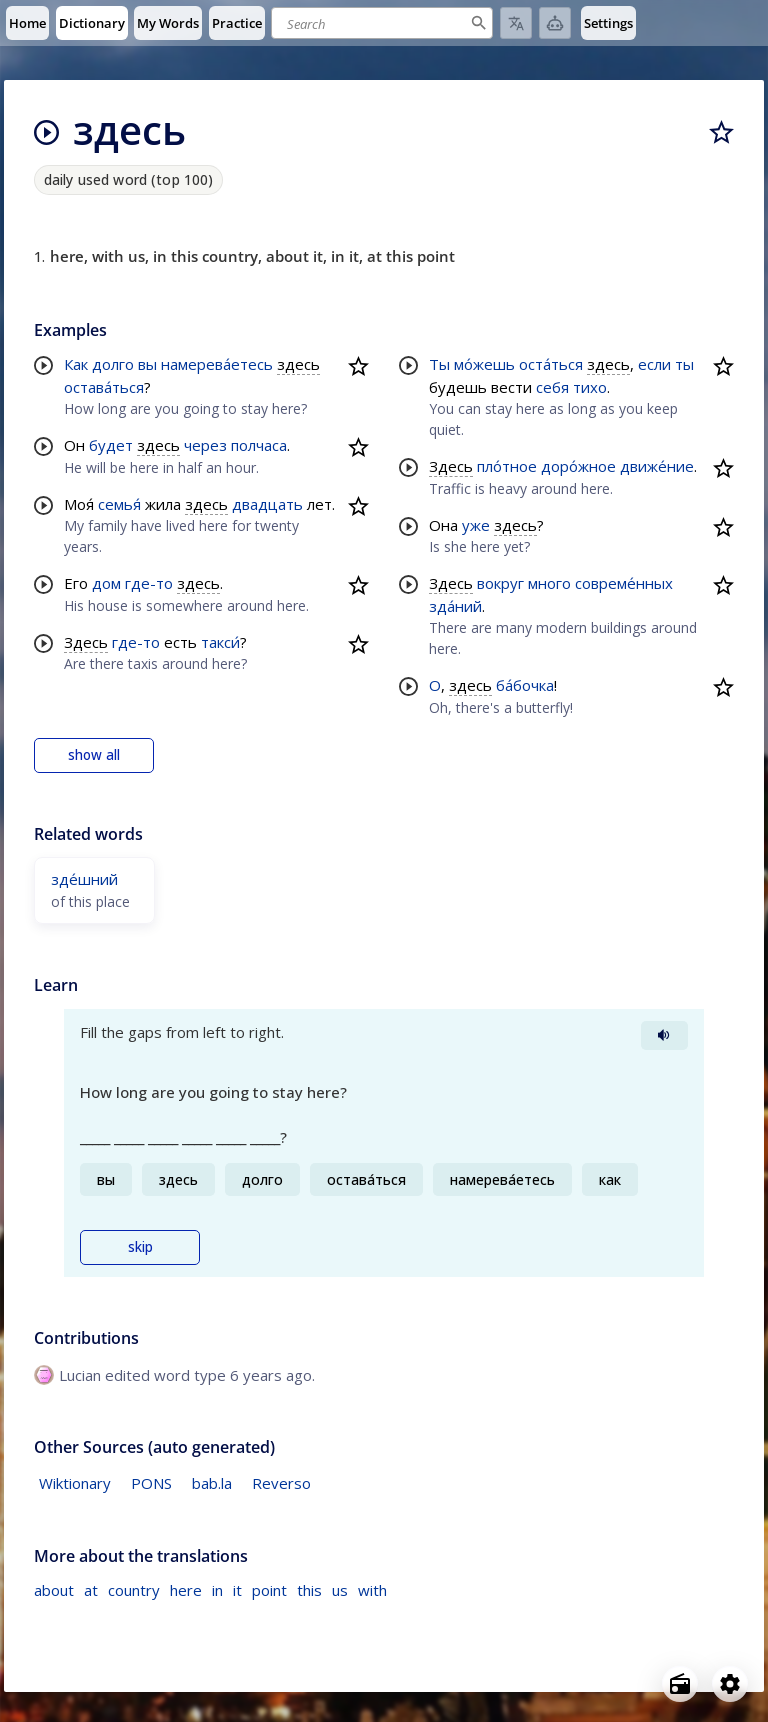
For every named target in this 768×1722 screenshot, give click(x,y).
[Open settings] (730, 1684)
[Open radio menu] (680, 1684)
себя (552, 387)
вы (147, 364)
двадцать (267, 504)
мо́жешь (484, 364)
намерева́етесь (217, 364)
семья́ (119, 504)
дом (106, 583)
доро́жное (578, 466)
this (309, 1590)
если (654, 364)
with (372, 1590)
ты (684, 364)
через (205, 445)
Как (76, 364)
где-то (149, 583)
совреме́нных (624, 583)
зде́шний (84, 879)
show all (94, 755)
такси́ (220, 642)
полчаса (259, 445)
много (549, 583)
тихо (590, 387)
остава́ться (104, 387)
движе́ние (657, 466)
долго (113, 364)
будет (111, 445)
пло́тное (507, 466)
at (91, 1590)
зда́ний (455, 606)
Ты (439, 364)
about (54, 1590)
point (269, 1590)
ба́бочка (525, 685)
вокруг (500, 583)
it (237, 1590)
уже (476, 525)
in (217, 1590)
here (186, 1590)
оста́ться (551, 364)
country (134, 1590)
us (340, 1590)
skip (140, 1247)
